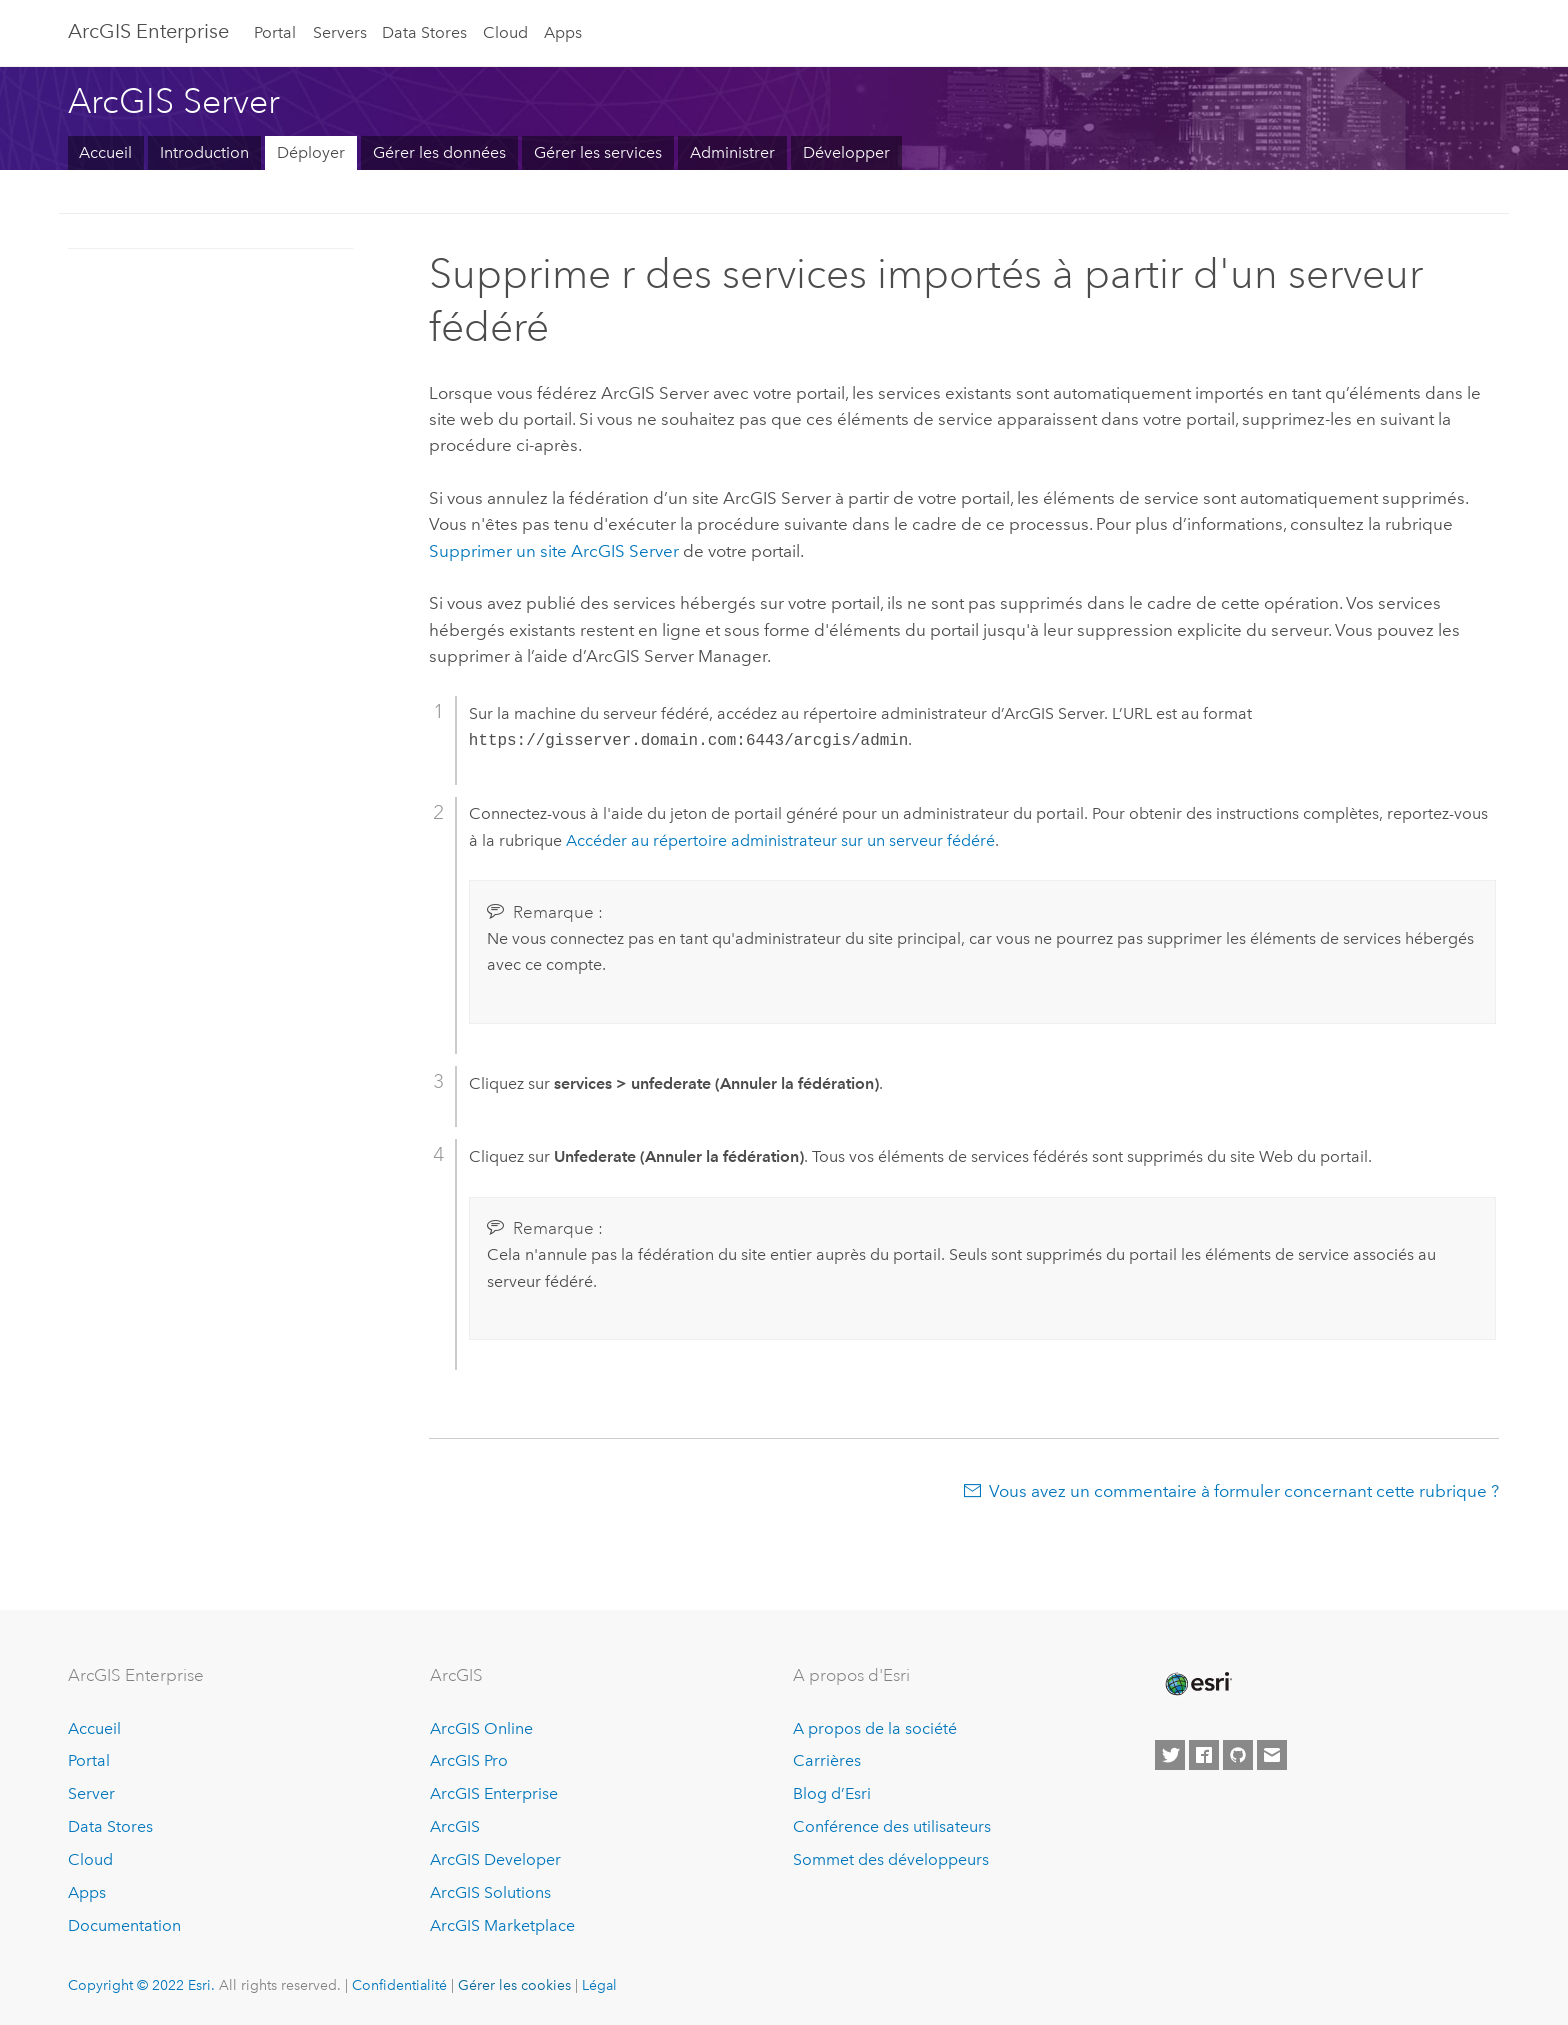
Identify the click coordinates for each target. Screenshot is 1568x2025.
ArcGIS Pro (469, 1760)
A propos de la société (875, 1728)
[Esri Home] (1197, 1684)
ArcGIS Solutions (490, 1892)
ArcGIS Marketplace (502, 1925)
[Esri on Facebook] (1204, 1755)
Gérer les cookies (514, 1985)
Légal (599, 1985)
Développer (846, 152)
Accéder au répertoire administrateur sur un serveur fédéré (780, 840)
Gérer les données (439, 152)
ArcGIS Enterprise (148, 31)
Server (91, 1793)
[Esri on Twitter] (1170, 1755)
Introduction (204, 152)
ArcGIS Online (481, 1728)
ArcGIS (455, 1826)
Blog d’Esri (832, 1793)
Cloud (505, 32)
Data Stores (424, 32)
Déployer (311, 152)
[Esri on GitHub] (1238, 1755)
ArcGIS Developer (495, 1859)
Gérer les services (598, 152)
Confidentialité (399, 1985)
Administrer (732, 152)
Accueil (105, 152)
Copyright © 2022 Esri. (141, 1985)
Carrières (827, 1760)
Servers (340, 32)
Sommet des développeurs (891, 1859)
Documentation (124, 1925)
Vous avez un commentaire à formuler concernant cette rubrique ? (1244, 1491)
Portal (275, 32)
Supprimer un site (554, 551)
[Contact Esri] (1272, 1755)
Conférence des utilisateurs (892, 1826)
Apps (563, 32)
